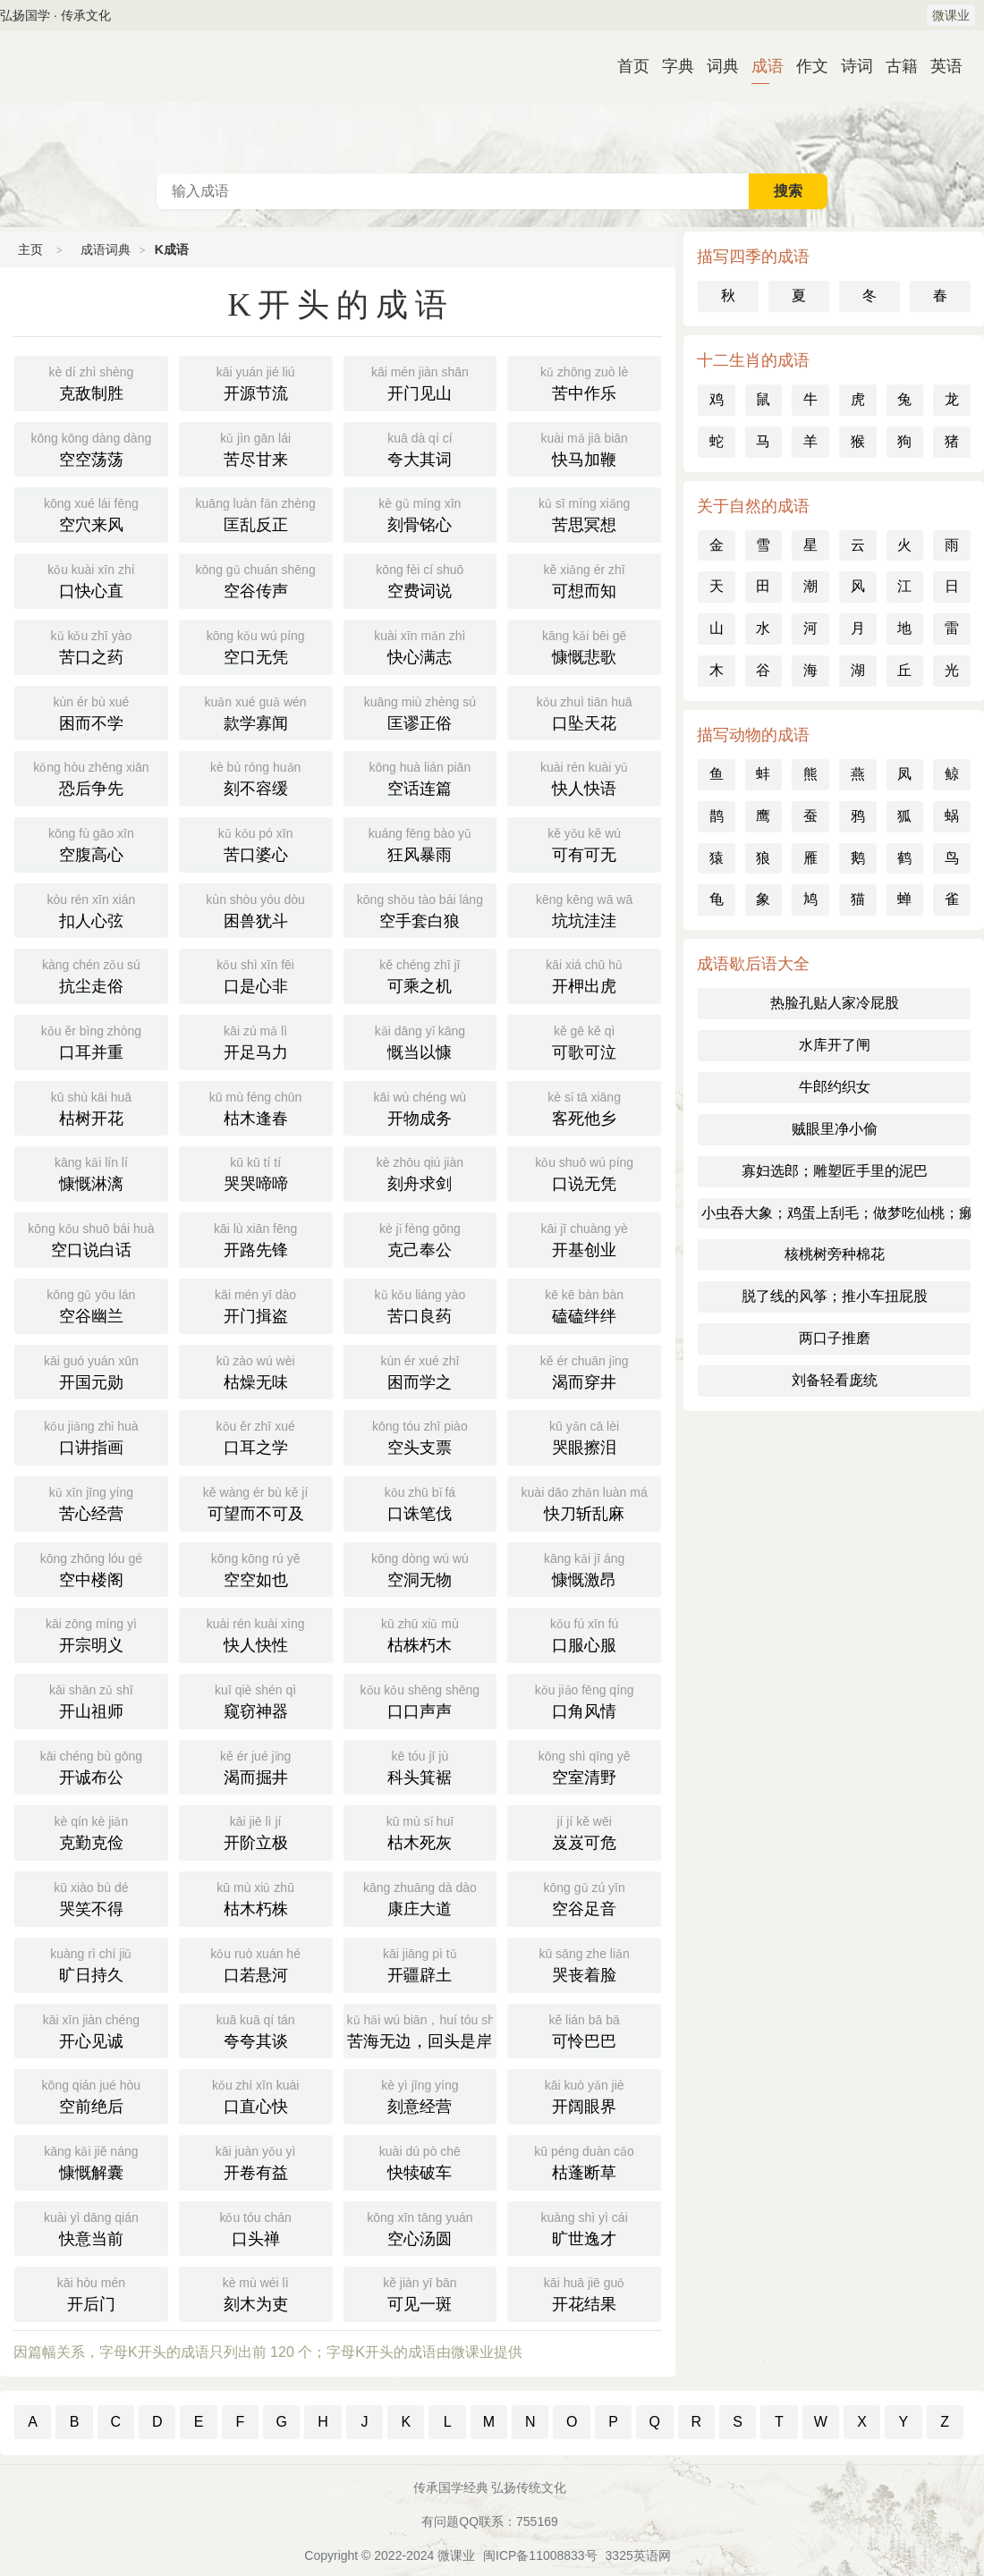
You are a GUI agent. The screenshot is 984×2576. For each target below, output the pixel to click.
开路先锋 (255, 1238)
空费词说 (420, 579)
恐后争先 (91, 777)
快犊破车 (420, 2161)
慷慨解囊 (91, 2161)
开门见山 (420, 381)
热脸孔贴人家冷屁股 (834, 1002)
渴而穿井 (584, 1370)
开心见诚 (91, 2029)
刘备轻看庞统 (835, 1380)
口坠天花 (584, 711)
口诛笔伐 (420, 1502)
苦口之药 (91, 645)
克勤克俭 (91, 1831)
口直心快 (255, 2095)
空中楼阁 (91, 1568)
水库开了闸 (834, 1044)
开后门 (91, 2292)
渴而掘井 (255, 1765)
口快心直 (91, 579)
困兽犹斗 (255, 909)
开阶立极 (255, 1831)
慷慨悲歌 (584, 645)
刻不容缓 (255, 777)
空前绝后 (91, 2095)
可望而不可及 (255, 1502)
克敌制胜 (91, 381)
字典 (671, 66)
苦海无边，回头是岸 (422, 2029)
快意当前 (91, 2227)
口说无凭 (584, 1172)
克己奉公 (420, 1238)
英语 (939, 66)
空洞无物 (420, 1568)
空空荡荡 (91, 448)
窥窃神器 (255, 1699)
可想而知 (584, 579)
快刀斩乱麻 (584, 1502)
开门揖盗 (255, 1304)
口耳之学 (255, 1436)
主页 (30, 249)
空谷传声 (255, 579)
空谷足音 (584, 1897)
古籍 (894, 66)
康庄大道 (420, 1897)
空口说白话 (91, 1238)
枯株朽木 (420, 1633)
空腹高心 (91, 843)
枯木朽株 (255, 1897)
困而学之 (420, 1370)
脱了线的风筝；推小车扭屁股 (835, 1296)
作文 (805, 66)
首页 (626, 66)
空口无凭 (255, 645)
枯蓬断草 (584, 2161)
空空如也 (255, 1568)
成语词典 (492, 102)
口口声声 (420, 1699)
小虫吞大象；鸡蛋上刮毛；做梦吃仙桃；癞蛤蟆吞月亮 (836, 1212)
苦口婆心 (255, 843)
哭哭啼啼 (255, 1172)
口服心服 (584, 1633)
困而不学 (91, 711)
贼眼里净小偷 (835, 1128)
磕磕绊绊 (584, 1304)
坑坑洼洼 (584, 909)
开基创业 (584, 1238)
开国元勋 (91, 1370)
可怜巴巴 (584, 2029)
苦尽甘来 (255, 448)
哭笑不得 (91, 1897)
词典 (716, 66)
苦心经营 (91, 1502)
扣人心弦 (91, 909)
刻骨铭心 (420, 513)
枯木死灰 (420, 1831)
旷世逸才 (584, 2227)
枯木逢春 (255, 1107)
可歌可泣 (584, 1040)
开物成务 (420, 1107)
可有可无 (584, 843)
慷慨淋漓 (91, 1172)
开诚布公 (91, 1765)
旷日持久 (91, 1963)
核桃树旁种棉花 (835, 1254)
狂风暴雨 (420, 843)
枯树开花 (91, 1107)
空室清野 (584, 1765)
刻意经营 (420, 2095)
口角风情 (584, 1699)
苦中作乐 (584, 381)
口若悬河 (255, 1963)
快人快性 (255, 1633)
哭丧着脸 (584, 1963)
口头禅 (255, 2227)
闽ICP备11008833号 (540, 2555)
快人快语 (584, 777)
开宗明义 (91, 1633)
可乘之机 (420, 974)
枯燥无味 (255, 1370)
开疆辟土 (420, 1963)
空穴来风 (91, 513)
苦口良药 (420, 1304)
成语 (760, 66)
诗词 (850, 66)
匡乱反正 (255, 513)
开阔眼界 (584, 2095)
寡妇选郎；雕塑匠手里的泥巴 (835, 1170)
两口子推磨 (834, 1338)
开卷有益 (255, 2161)
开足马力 (255, 1040)
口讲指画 (91, 1436)
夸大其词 (420, 448)
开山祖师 (91, 1699)
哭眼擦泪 (584, 1436)
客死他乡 (584, 1107)
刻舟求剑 (420, 1172)
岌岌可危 (584, 1831)
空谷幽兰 (91, 1304)
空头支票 (420, 1436)
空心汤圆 (420, 2227)
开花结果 (584, 2292)
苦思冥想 (584, 513)
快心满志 (420, 645)
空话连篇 (420, 777)
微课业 (951, 15)
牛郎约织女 (834, 1086)
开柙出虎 (584, 974)
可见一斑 (420, 2292)
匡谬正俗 (420, 711)
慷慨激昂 (584, 1568)
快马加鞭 (584, 448)
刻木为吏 (255, 2292)
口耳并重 (91, 1040)
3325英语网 (638, 2555)
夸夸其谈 (255, 2029)
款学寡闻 (255, 711)
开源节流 (255, 381)
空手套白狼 (420, 909)
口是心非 (255, 974)
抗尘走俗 (91, 974)
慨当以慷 (420, 1040)
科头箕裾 (420, 1765)
